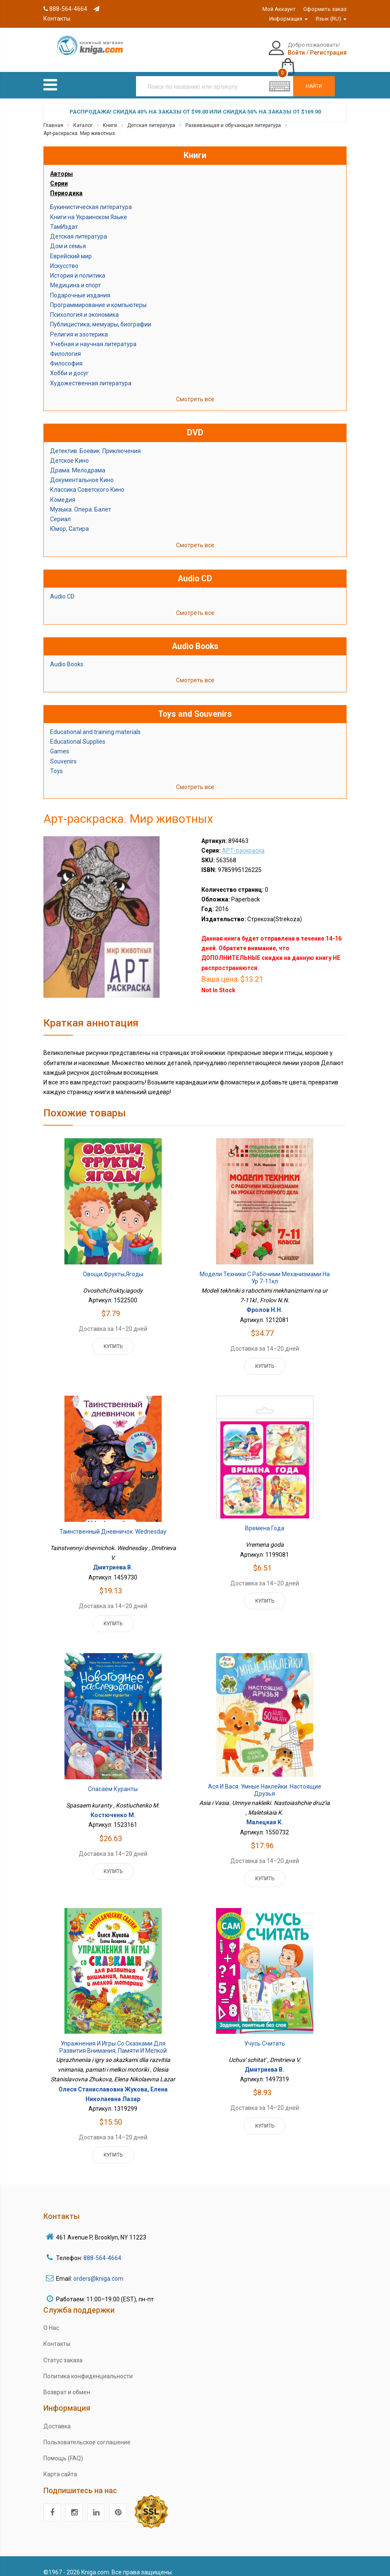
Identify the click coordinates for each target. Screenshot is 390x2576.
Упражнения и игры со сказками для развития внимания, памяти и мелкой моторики (113, 2041)
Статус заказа (63, 2351)
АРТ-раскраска (243, 841)
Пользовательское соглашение (87, 2433)
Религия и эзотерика (79, 325)
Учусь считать (264, 2034)
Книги (110, 116)
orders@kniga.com (98, 2269)
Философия (66, 354)
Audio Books (66, 655)
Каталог (83, 116)
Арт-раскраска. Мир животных (79, 124)
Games (59, 742)
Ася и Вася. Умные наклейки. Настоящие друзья (264, 1781)
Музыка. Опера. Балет (80, 500)
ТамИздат (64, 217)
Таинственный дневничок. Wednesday (112, 1522)
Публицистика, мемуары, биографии (100, 315)
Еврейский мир (71, 247)
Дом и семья (68, 237)
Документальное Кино (82, 471)
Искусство (64, 256)
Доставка (57, 2417)
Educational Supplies (77, 732)
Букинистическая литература (91, 198)
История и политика (77, 266)
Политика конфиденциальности (88, 2367)
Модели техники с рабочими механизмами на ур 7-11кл (265, 1268)
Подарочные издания (80, 286)
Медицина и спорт (75, 276)
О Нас (51, 2319)
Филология (65, 344)
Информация (288, 19)
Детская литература (151, 116)
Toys (56, 761)
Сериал (60, 510)
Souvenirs (63, 752)
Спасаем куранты (113, 1779)
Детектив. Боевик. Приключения (95, 441)
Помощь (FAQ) (63, 2449)
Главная (53, 116)
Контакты (56, 2335)
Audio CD (62, 587)
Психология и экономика (84, 305)
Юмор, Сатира (69, 520)
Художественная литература (90, 374)
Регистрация (285, 52)
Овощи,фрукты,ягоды (113, 1264)
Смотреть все (195, 390)
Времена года (264, 1519)
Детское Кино (69, 451)
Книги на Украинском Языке (88, 207)
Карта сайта (60, 2465)
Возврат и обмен (66, 2383)
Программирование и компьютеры (98, 295)
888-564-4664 (65, 8)
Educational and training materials (95, 723)
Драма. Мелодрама (77, 461)
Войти (253, 52)
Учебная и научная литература (93, 334)
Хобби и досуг (69, 364)
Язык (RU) (331, 19)
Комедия (62, 490)
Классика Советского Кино (87, 480)
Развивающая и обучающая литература (233, 116)
